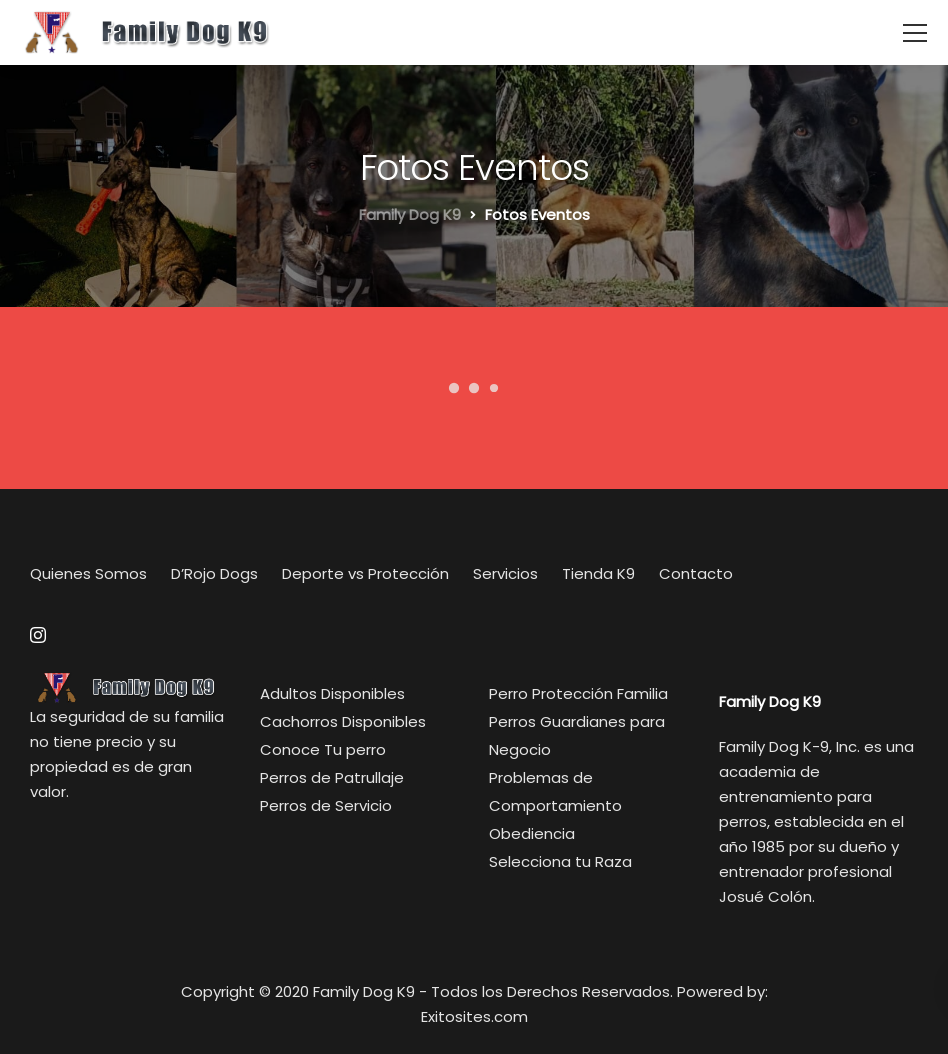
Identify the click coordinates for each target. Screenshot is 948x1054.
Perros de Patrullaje (332, 777)
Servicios (505, 573)
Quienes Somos (88, 573)
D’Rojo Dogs (214, 573)
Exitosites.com (474, 1016)
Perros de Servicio (326, 805)
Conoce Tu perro (323, 749)
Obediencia (532, 833)
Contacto (696, 573)
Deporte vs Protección (365, 573)
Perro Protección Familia (578, 693)
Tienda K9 (598, 573)
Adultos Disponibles (332, 693)
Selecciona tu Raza (560, 861)
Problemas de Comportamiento (555, 791)
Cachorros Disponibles (343, 721)
